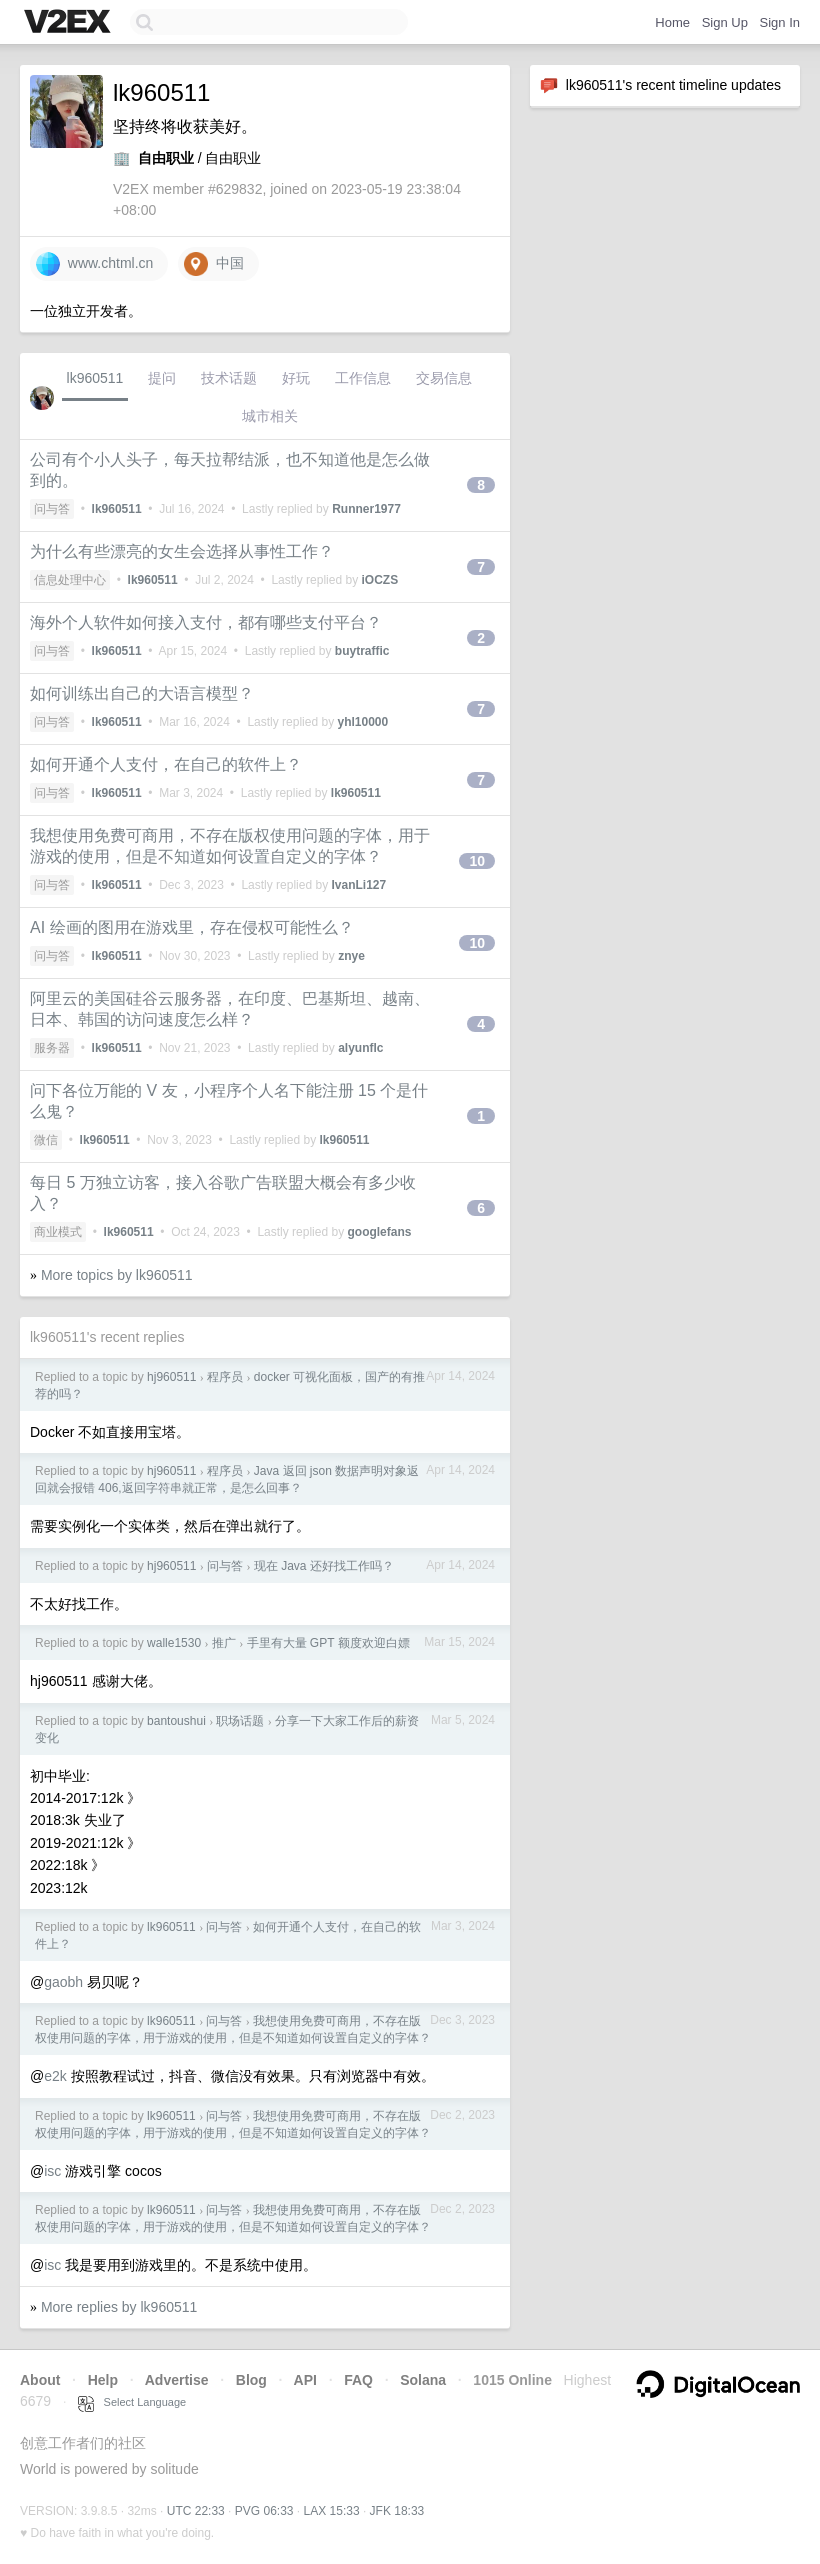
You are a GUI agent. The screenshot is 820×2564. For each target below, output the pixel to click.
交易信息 (444, 378)
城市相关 (270, 416)
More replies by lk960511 (119, 2307)
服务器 (52, 1048)
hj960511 (171, 1377)
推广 (224, 1643)
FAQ (358, 2380)
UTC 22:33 (196, 2511)
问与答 (52, 509)
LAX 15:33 (332, 2511)
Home (672, 22)
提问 (162, 378)
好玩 (296, 378)
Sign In (780, 22)
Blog (251, 2380)
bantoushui (176, 1721)
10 (477, 861)
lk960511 (95, 378)
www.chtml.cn (94, 264)
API (305, 2380)
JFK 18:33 (397, 2511)
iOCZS (379, 580)
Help (103, 2380)
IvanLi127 (358, 885)
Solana (423, 2380)
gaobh (63, 1982)
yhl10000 (362, 722)
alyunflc (360, 1048)
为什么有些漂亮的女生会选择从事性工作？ (182, 551)
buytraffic (362, 651)
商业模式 (58, 1232)
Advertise (177, 2380)
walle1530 (174, 1643)
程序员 (225, 1377)
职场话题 (240, 1721)
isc (52, 2171)
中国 (214, 264)
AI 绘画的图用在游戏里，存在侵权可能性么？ (192, 927)
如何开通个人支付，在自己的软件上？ (166, 764)
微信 (46, 1140)
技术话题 (229, 378)
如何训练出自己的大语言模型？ (142, 693)
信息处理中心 (70, 580)
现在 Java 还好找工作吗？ (324, 1566)
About (40, 2380)
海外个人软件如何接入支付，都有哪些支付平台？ (206, 622)
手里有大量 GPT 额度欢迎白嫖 (328, 1643)
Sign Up (725, 22)
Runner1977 (366, 509)
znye (351, 956)
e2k (55, 2076)
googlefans (379, 1232)
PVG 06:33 (264, 2511)
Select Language (132, 2402)
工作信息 (363, 378)
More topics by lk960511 (117, 1275)
